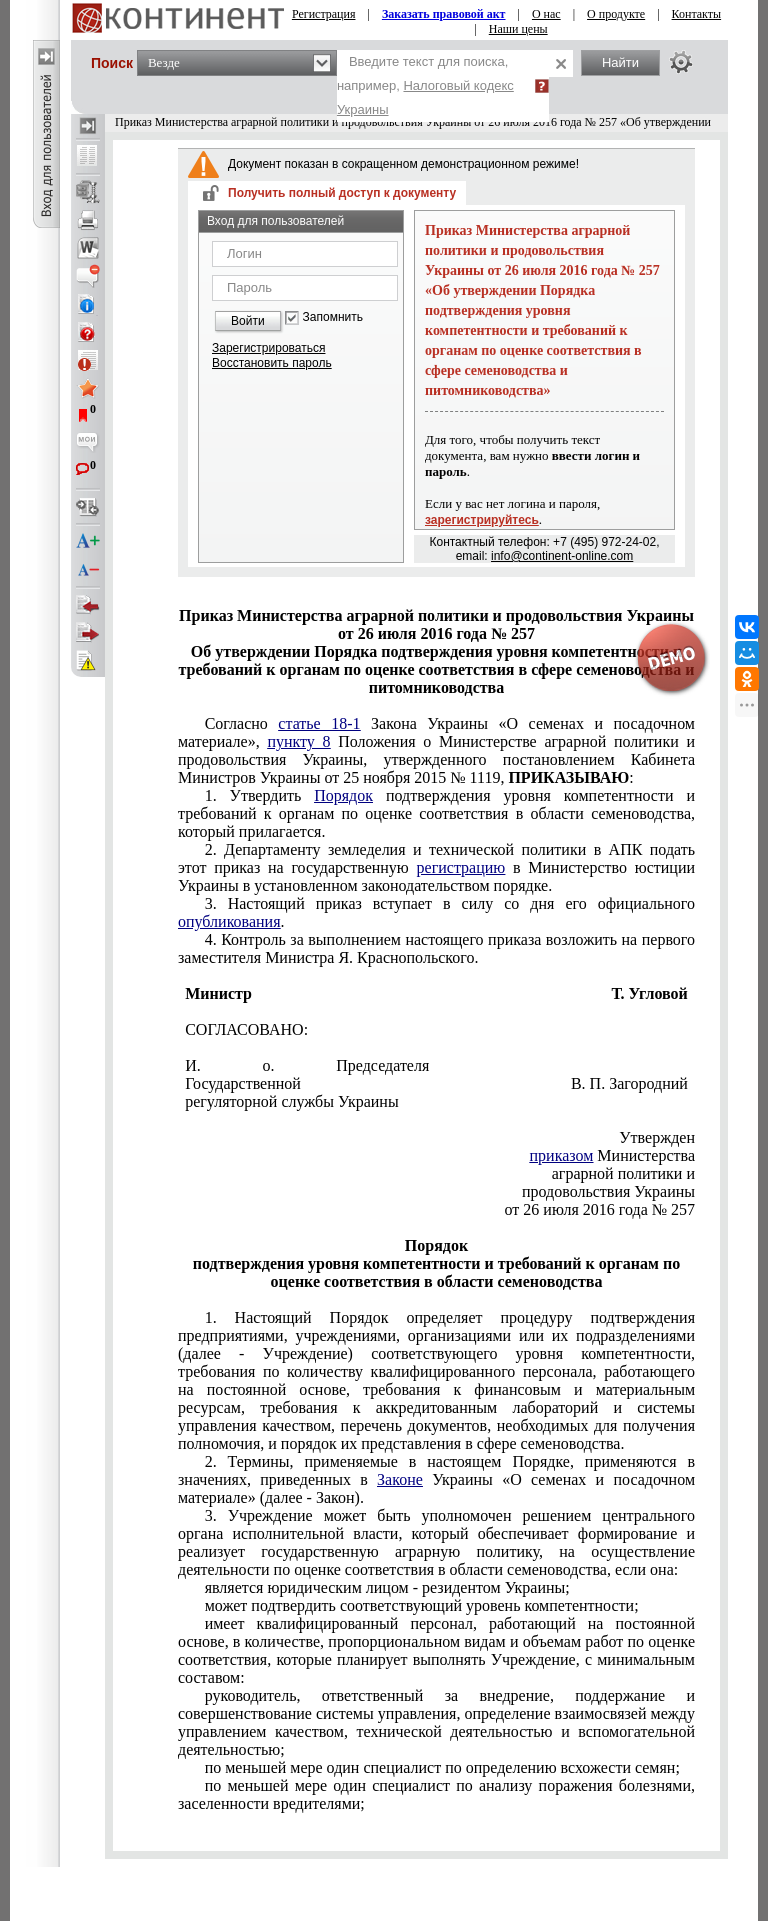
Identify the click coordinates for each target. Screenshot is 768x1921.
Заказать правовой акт (444, 14)
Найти (620, 62)
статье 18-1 (319, 723)
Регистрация (324, 14)
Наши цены (518, 29)
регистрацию (461, 867)
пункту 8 (298, 741)
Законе (400, 1479)
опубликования (229, 921)
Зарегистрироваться (268, 348)
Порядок (343, 795)
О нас (546, 14)
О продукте (616, 14)
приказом (562, 1155)
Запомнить (333, 317)
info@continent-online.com (562, 556)
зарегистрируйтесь (482, 520)
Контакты (697, 14)
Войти (248, 321)
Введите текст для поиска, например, (425, 85)
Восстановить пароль (272, 363)
